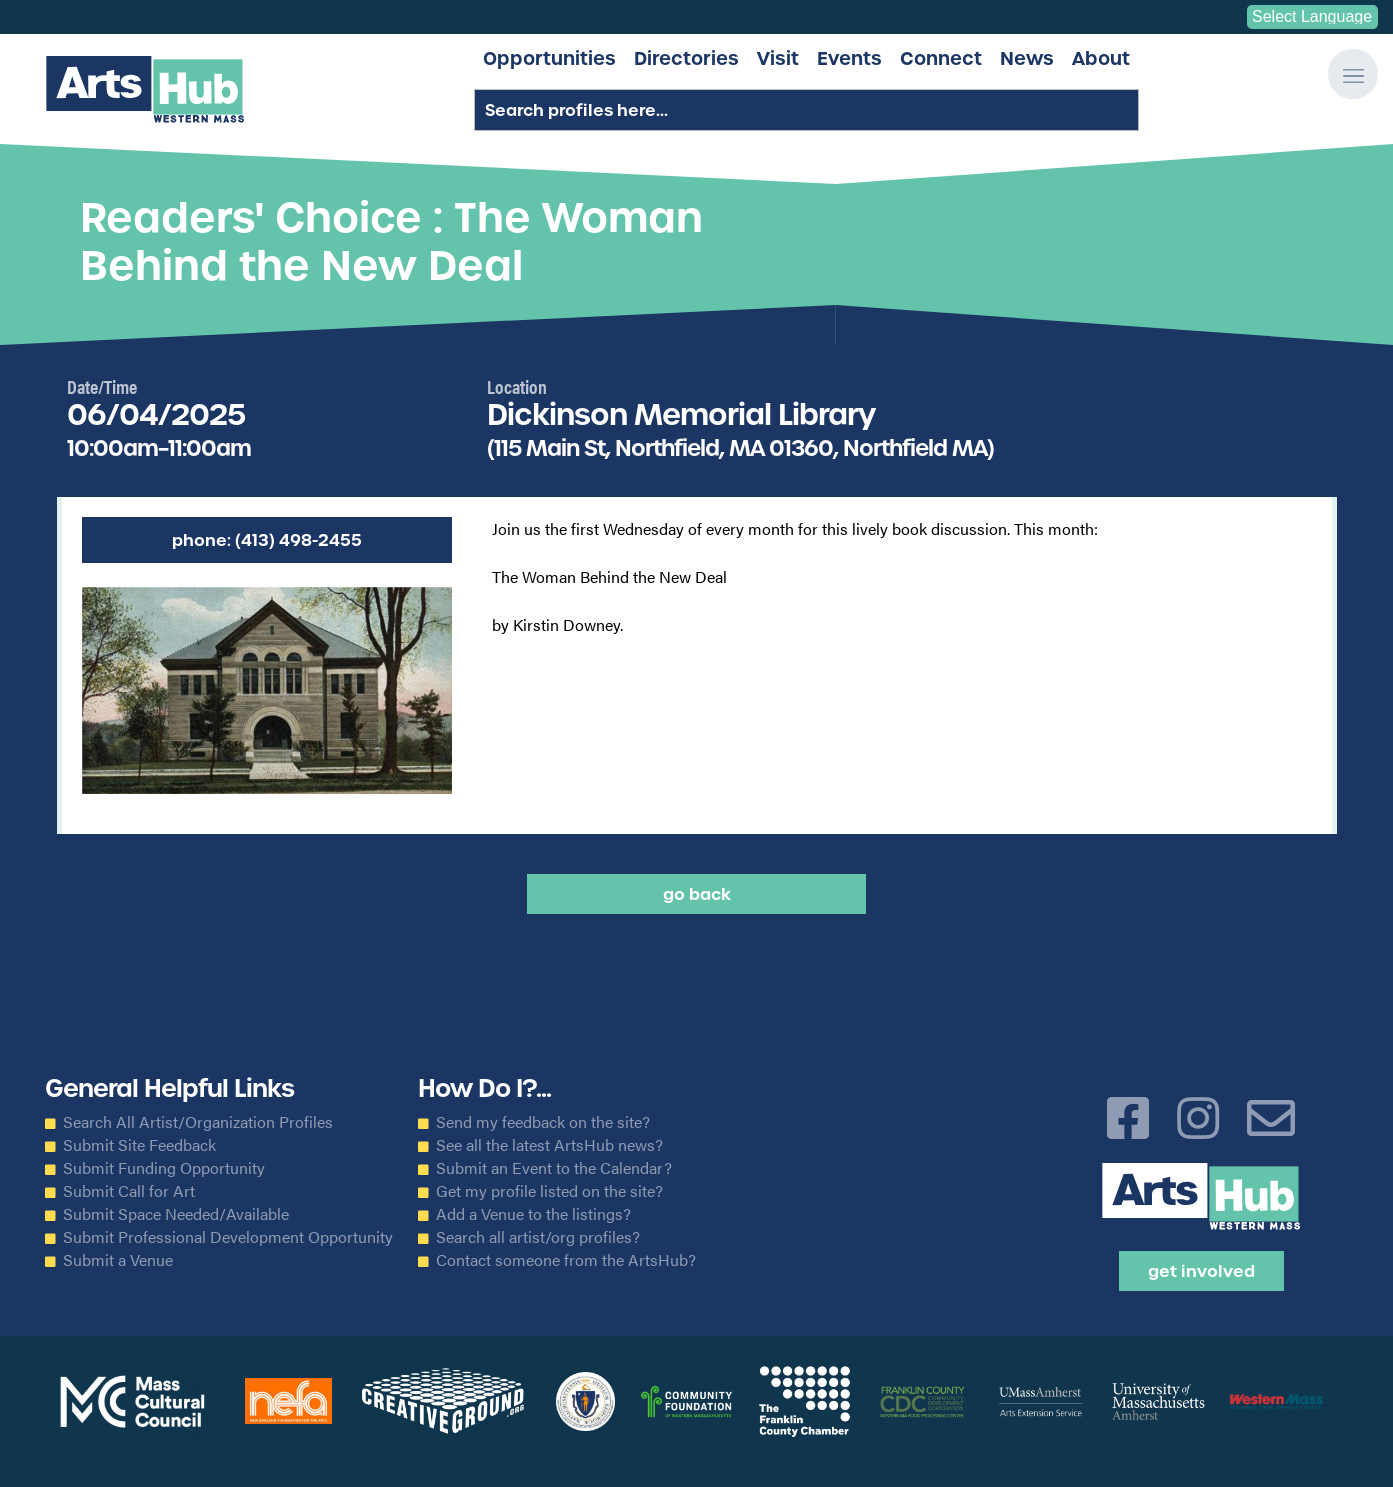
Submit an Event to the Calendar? (554, 1168)
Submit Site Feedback (139, 1145)
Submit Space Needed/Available (176, 1214)
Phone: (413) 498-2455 (267, 540)
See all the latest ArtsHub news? (549, 1145)
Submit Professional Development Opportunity (228, 1237)
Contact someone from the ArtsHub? (566, 1260)
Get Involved (1201, 1271)
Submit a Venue (118, 1260)
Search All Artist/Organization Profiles (198, 1122)
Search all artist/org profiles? (538, 1237)
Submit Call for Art (129, 1191)
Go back (697, 894)
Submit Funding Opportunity (164, 1168)
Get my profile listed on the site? (549, 1191)
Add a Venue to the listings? (533, 1214)
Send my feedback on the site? (543, 1122)
